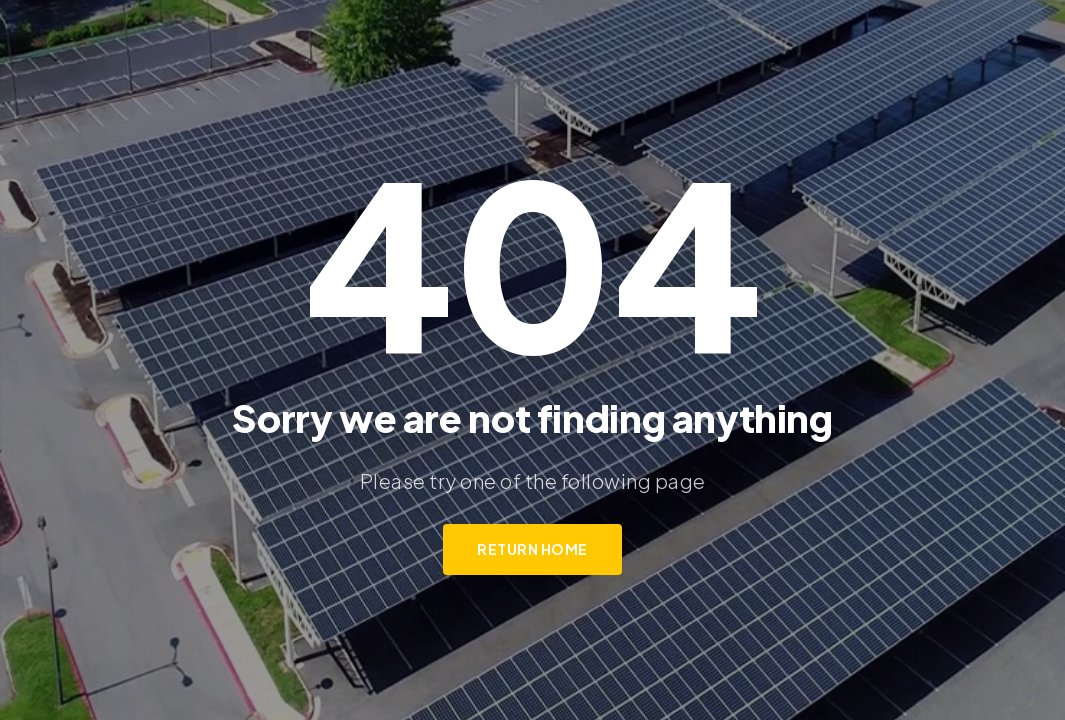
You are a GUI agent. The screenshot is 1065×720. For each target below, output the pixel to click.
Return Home (532, 549)
